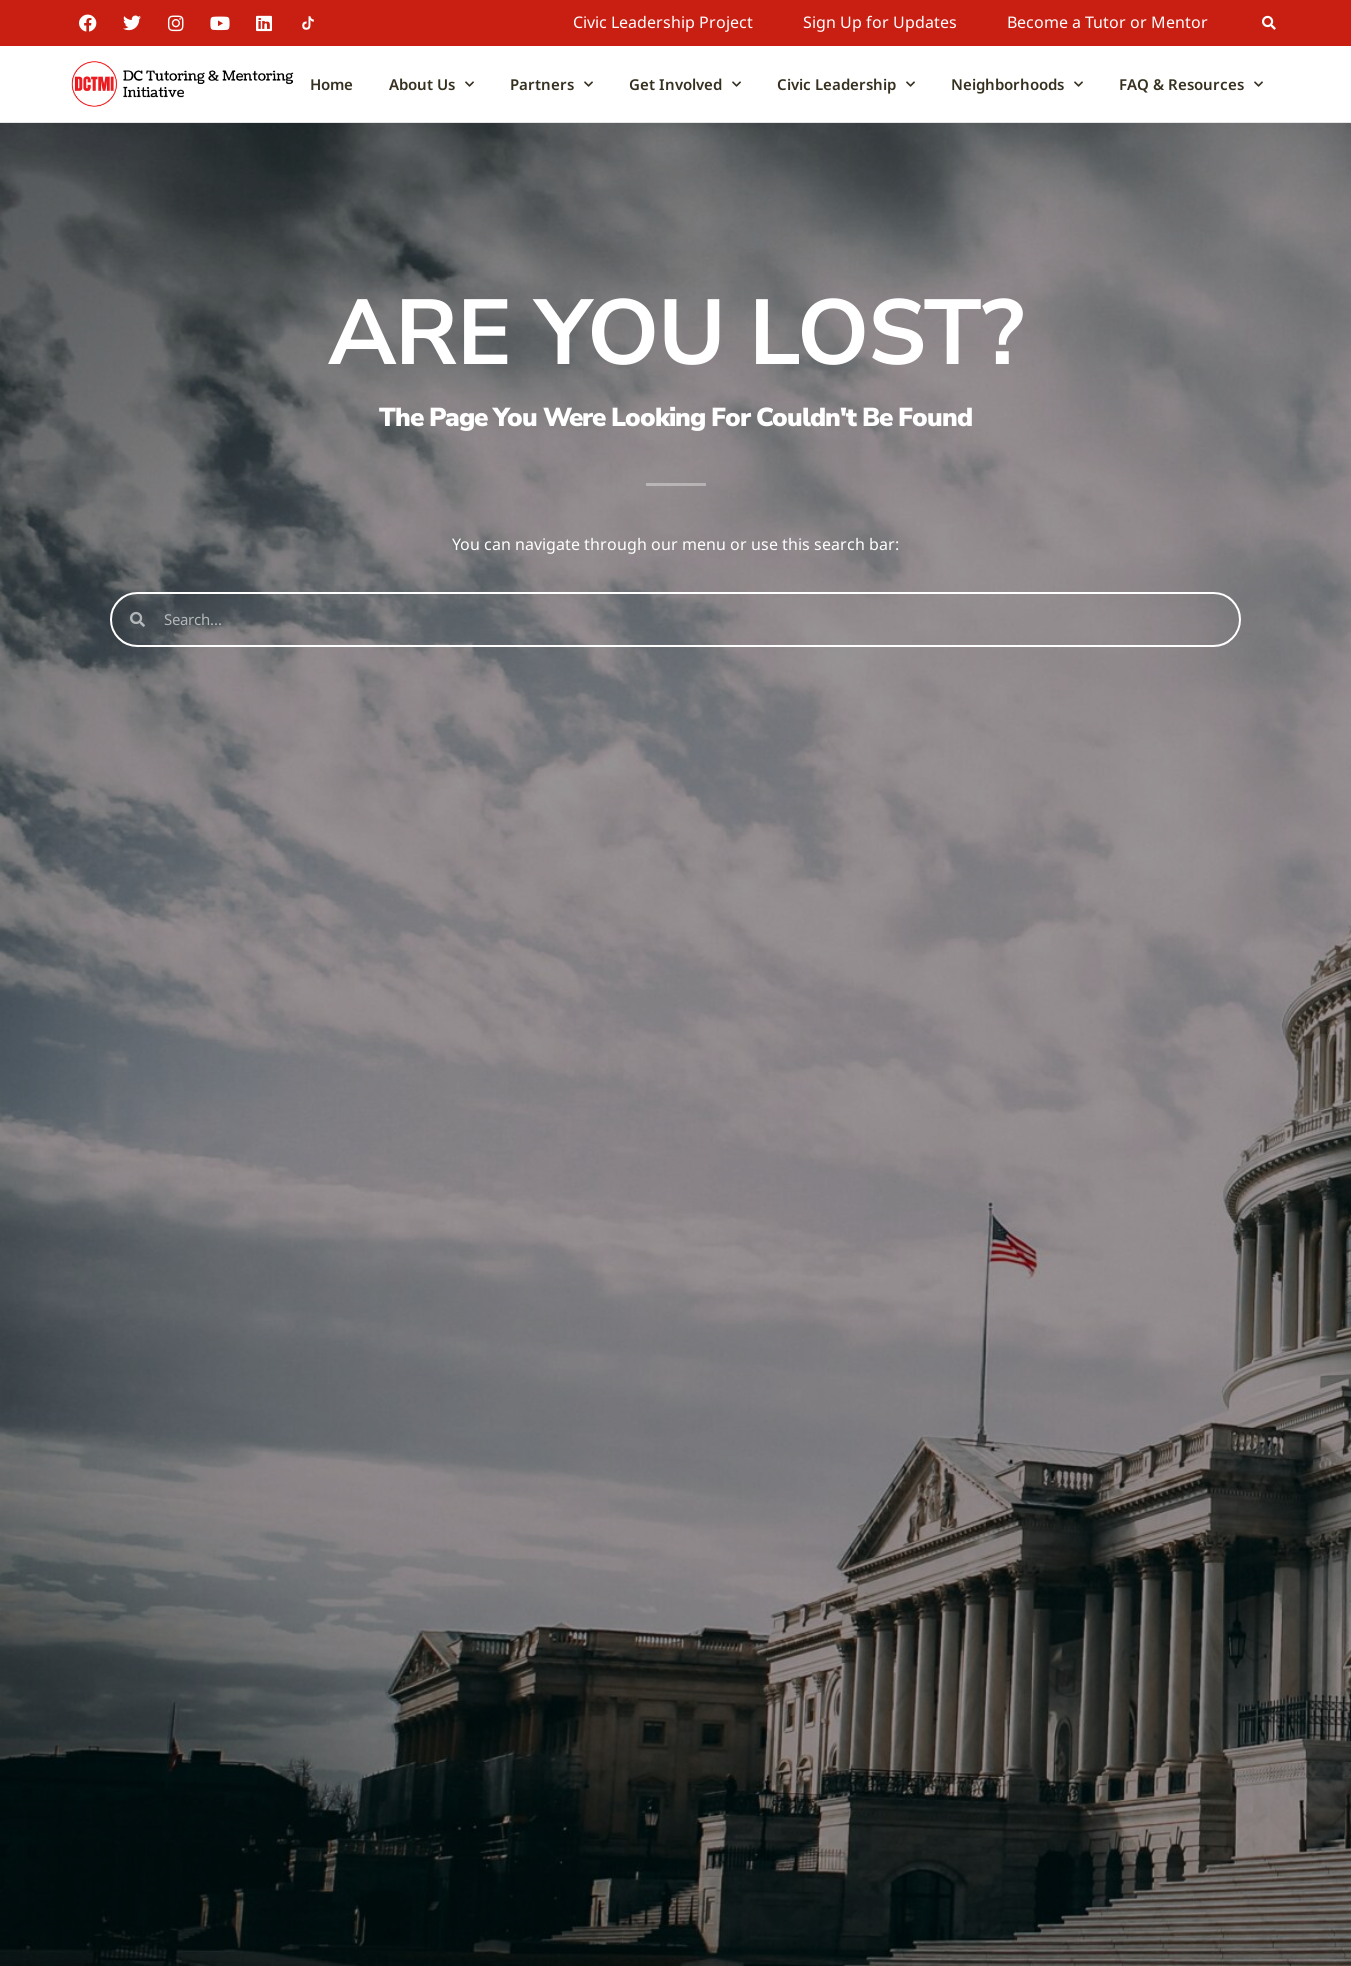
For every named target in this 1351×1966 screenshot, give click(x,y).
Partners (551, 84)
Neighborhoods (1017, 84)
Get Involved (685, 84)
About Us (431, 84)
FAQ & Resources (1191, 84)
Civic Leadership (846, 84)
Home (331, 84)
